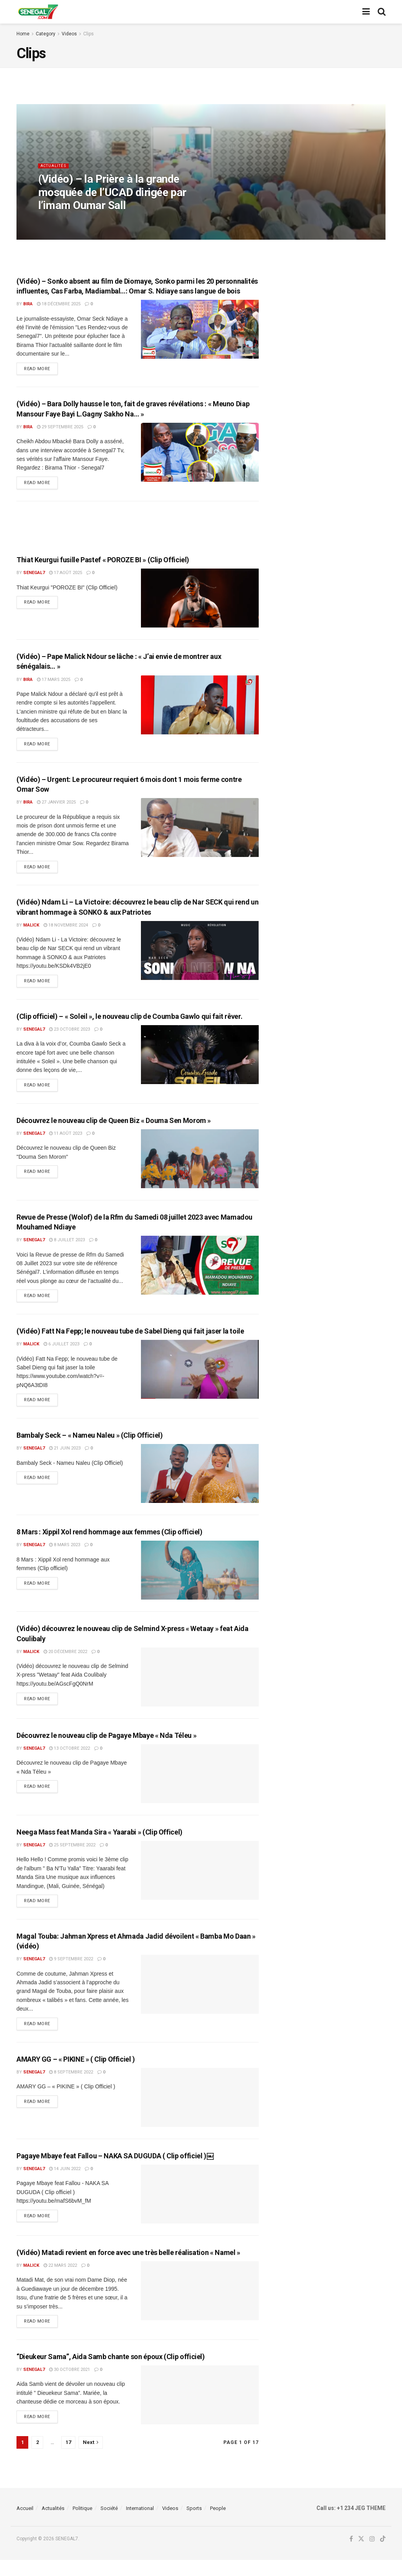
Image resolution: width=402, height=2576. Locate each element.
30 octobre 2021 (69, 2385)
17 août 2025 (65, 575)
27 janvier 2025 (56, 806)
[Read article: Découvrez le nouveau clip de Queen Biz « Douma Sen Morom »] (200, 1167)
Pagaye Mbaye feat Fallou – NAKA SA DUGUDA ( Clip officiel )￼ (115, 2170)
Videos (69, 34)
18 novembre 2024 (66, 931)
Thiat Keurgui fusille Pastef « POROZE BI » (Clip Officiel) (102, 562)
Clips (88, 34)
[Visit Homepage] (38, 12)
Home (22, 34)
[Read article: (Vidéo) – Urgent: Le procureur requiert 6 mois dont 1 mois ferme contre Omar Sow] (200, 831)
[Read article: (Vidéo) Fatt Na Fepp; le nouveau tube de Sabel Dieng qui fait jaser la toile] (200, 1379)
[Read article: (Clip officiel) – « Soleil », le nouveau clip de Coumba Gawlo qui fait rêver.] (200, 1061)
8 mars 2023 (64, 1556)
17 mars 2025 (53, 682)
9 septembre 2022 (71, 1972)
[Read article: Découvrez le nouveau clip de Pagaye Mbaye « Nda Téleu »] (200, 1785)
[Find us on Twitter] (361, 2555)
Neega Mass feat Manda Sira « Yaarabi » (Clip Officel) (99, 1844)
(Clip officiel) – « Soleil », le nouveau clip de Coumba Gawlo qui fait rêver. (129, 1023)
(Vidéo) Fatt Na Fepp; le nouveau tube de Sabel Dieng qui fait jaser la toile (130, 1341)
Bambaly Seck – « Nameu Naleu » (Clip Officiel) (89, 1447)
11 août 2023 (65, 1142)
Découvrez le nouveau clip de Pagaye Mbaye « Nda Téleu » (106, 1747)
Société (109, 2524)
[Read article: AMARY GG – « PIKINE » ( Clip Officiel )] (200, 2111)
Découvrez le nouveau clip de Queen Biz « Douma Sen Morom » (113, 1129)
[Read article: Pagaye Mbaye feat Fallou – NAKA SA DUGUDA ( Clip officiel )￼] (200, 2208)
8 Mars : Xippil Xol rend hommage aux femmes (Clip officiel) (109, 1543)
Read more (41, 368)
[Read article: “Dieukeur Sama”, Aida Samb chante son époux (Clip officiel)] (200, 2411)
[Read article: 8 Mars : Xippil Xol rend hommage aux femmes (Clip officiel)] (200, 1581)
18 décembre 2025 (58, 303)
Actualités (55, 171)
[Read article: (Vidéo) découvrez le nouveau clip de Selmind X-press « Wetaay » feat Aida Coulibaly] (200, 1688)
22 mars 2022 (60, 2280)
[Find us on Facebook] (351, 2555)
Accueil (24, 2524)
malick (31, 931)
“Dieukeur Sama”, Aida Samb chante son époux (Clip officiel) (110, 2373)
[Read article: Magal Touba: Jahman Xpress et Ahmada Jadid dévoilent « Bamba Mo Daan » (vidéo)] (200, 1997)
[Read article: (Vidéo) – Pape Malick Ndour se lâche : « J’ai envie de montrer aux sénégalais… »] (200, 707)
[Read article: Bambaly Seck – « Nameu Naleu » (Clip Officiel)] (200, 1485)
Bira (28, 303)
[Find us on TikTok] (383, 2555)
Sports (194, 2524)
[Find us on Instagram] (372, 2555)
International (140, 2524)
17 (68, 2458)
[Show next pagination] (91, 2458)
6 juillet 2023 (61, 1354)
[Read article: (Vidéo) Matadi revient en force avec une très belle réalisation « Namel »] (200, 2305)
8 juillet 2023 (67, 1248)
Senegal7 (34, 575)
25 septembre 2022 (72, 1856)
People (218, 2524)
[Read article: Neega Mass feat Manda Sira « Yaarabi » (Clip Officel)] (200, 1882)
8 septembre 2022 (71, 2086)
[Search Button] (382, 12)
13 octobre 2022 (69, 1760)
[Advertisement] (137, 527)
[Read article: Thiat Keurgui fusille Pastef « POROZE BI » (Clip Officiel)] (200, 601)
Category (45, 34)
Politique (82, 2524)
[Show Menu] (366, 12)
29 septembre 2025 (60, 428)
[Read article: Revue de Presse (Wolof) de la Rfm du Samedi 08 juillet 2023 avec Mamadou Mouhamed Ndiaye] (200, 1273)
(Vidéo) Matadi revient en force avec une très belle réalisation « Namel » (128, 2267)
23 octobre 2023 (69, 1036)
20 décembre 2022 (65, 1663)
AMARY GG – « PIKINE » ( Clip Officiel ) (75, 2074)
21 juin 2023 (64, 1459)
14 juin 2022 (64, 2183)
